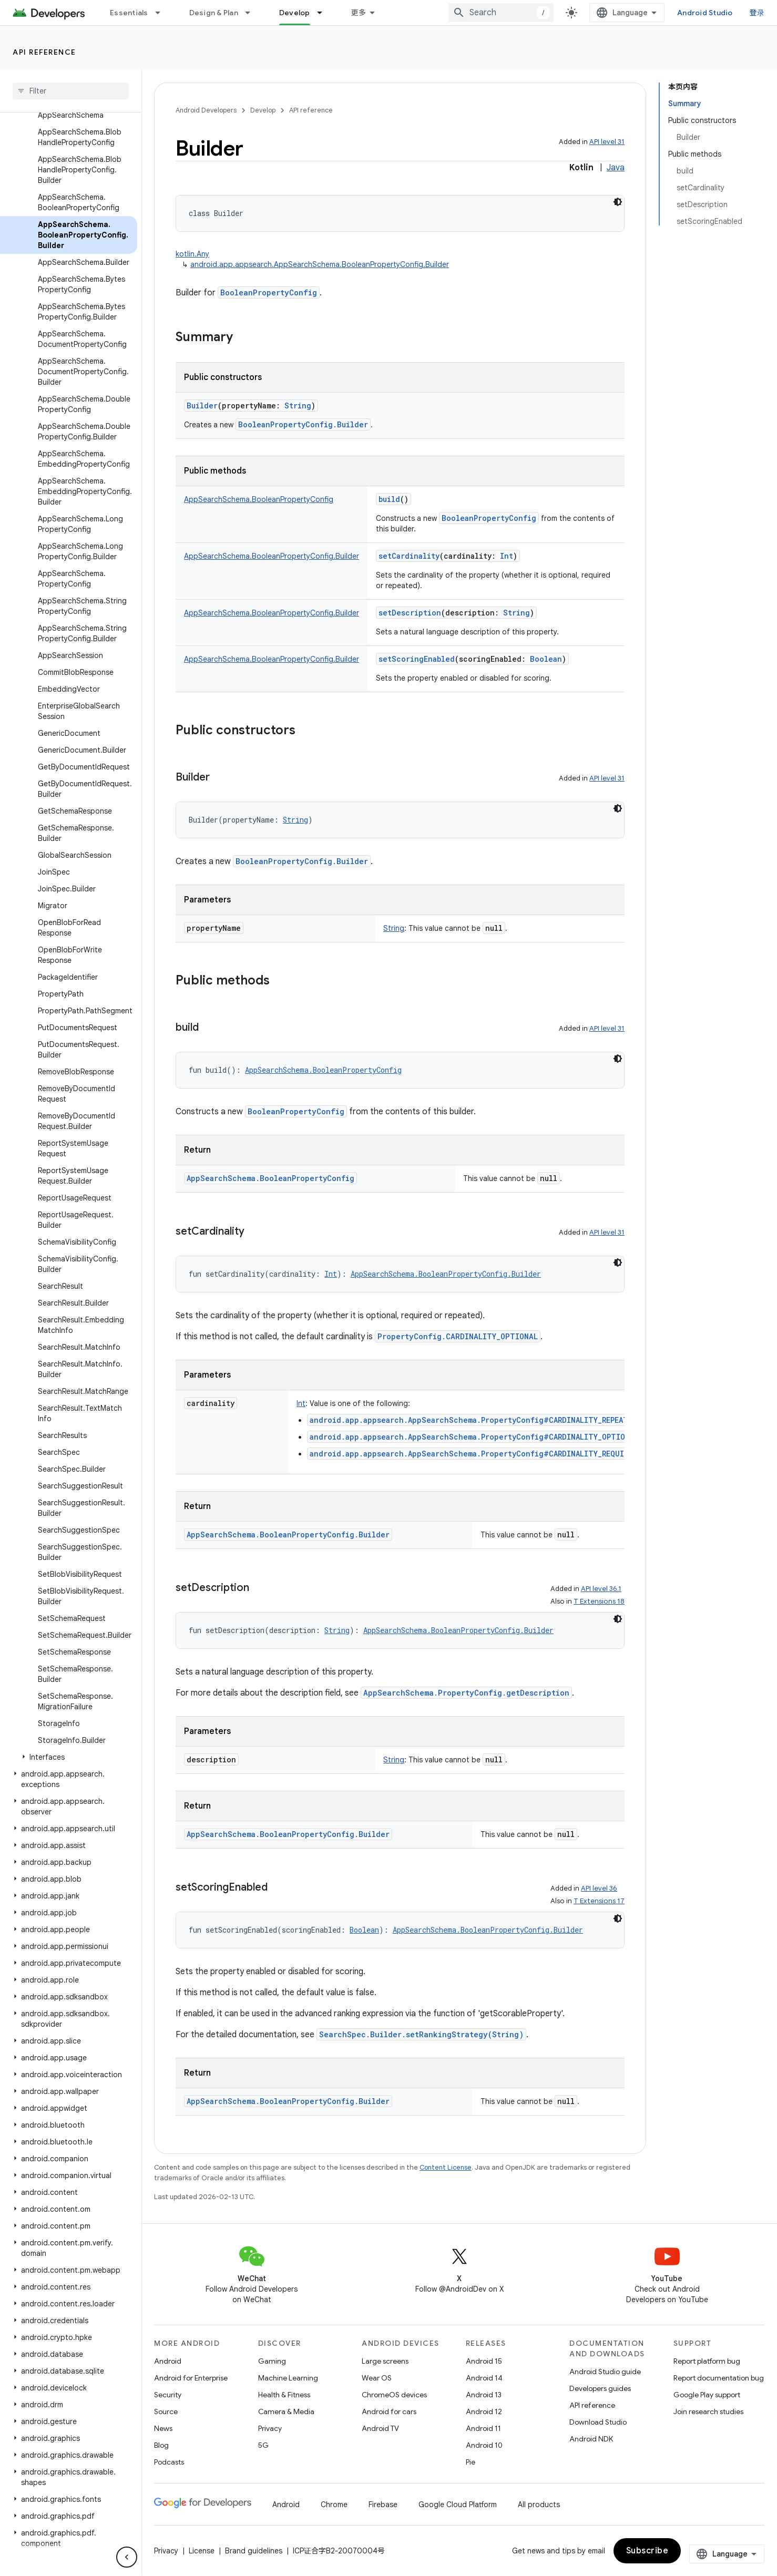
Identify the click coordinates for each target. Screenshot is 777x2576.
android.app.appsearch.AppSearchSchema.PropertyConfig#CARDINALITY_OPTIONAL (474, 1437)
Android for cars (389, 2411)
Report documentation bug (718, 2378)
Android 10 (484, 2445)
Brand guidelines (253, 2551)
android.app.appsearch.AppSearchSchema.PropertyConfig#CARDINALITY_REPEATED (473, 1420)
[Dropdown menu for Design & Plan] (252, 12)
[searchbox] (71, 91)
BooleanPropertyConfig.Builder (303, 424)
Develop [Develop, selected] (294, 12)
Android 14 (484, 2378)
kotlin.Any (192, 254)
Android (167, 2361)
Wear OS (377, 2378)
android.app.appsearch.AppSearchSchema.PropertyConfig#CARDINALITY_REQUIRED (473, 1454)
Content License (446, 2167)
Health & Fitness (284, 2394)
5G (263, 2445)
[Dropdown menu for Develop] (324, 12)
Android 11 (483, 2428)
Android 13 (484, 2394)
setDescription (410, 613)
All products (539, 2504)
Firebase (383, 2504)
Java (616, 167)
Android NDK (591, 2439)
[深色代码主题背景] (617, 202)
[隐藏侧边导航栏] (126, 2557)
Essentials (129, 12)
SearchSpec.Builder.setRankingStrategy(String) (421, 2034)
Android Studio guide (605, 2371)
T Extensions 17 (599, 1900)
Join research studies (708, 2411)
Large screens (385, 2361)
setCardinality (409, 556)
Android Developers (206, 110)
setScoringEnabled (417, 659)
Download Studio (598, 2422)
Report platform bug (706, 2361)
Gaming (272, 2361)
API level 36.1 (601, 1588)
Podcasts (169, 2462)
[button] (68, 1757)
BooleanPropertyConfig (268, 292)
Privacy (270, 2428)
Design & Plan (213, 12)
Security (167, 2394)
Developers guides (600, 2388)
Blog (161, 2445)
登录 (757, 12)
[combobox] (501, 12)
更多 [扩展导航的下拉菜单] (358, 12)
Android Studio (705, 12)
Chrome (334, 2504)
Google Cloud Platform (457, 2504)
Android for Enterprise (191, 2378)
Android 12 (484, 2411)
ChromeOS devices (394, 2394)
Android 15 (484, 2361)
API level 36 (599, 1888)
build (389, 499)
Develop (262, 110)
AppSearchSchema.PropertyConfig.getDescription (466, 1693)
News (163, 2428)
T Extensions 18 (599, 1601)
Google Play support (706, 2394)
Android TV (380, 2428)
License (201, 2551)
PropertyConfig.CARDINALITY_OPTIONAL (457, 1336)
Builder (202, 405)
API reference (44, 52)
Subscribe (647, 2551)
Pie (470, 2462)
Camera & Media (286, 2411)
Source (166, 2411)
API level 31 (607, 141)
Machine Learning (288, 2378)
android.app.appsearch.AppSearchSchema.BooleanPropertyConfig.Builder (319, 264)
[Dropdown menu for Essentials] (162, 12)
